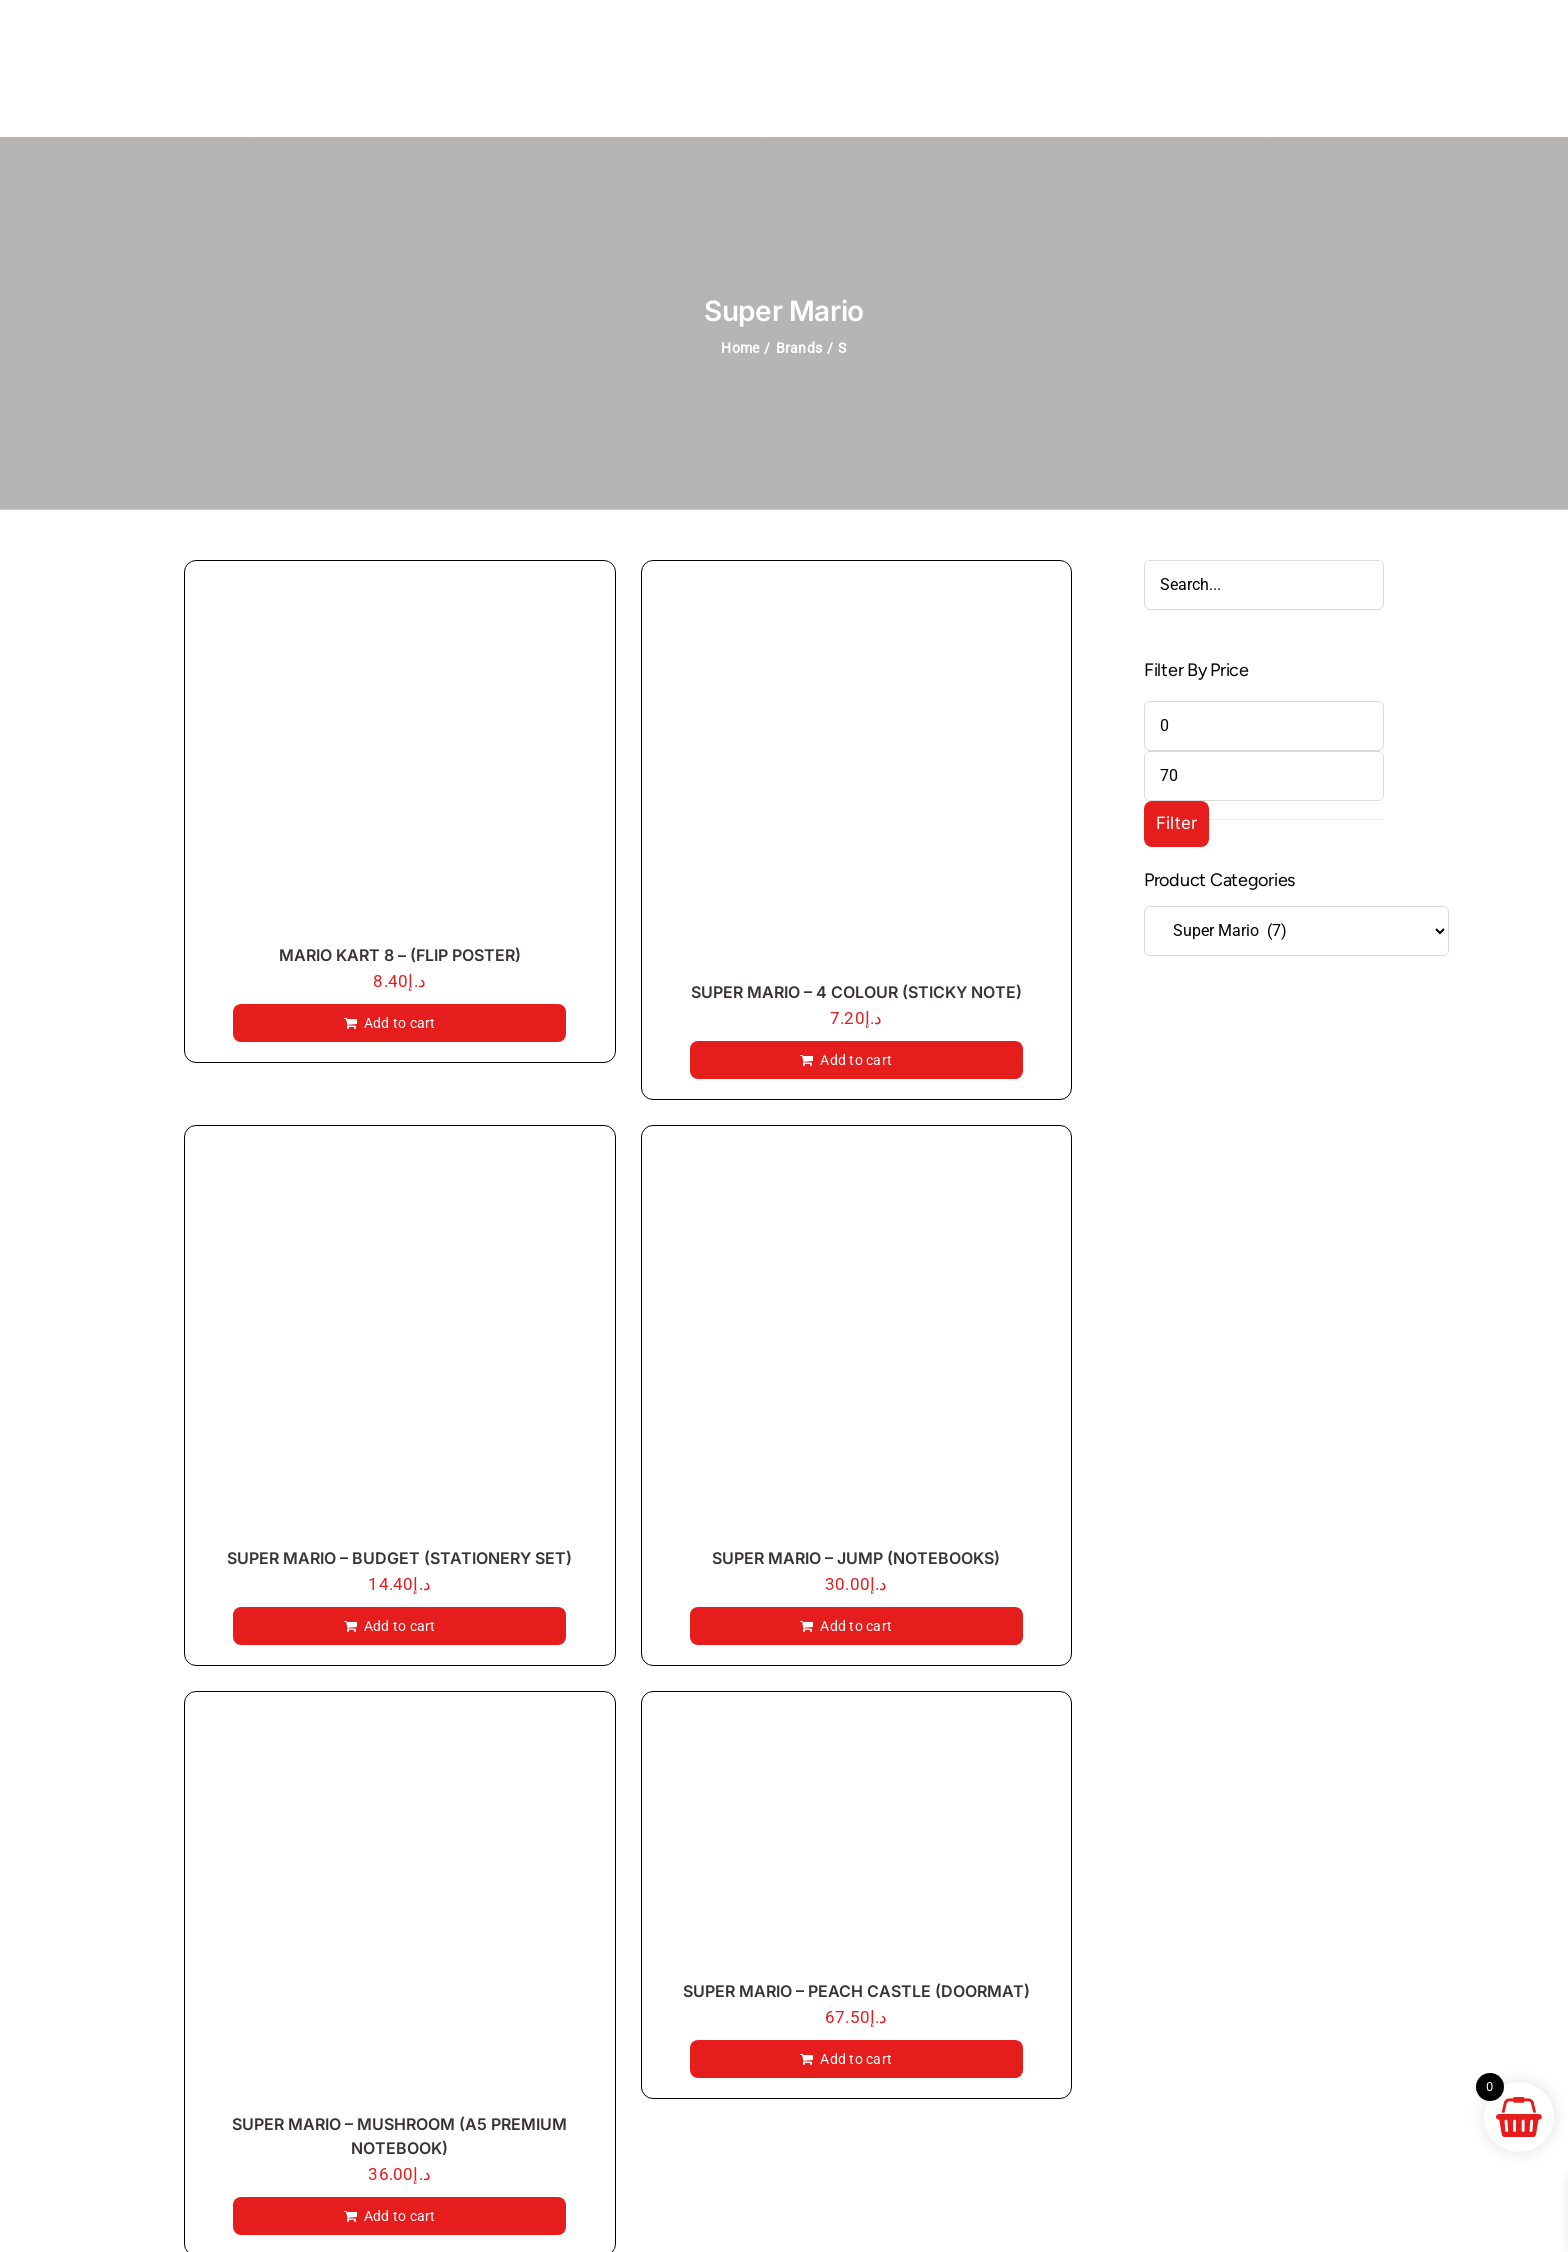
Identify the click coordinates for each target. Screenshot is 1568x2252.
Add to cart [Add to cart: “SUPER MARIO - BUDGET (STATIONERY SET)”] (400, 1626)
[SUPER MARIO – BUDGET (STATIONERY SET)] (400, 1341)
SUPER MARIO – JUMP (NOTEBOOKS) (856, 1558)
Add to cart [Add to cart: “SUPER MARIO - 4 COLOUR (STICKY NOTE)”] (856, 1060)
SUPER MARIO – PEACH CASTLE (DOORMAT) (856, 1991)
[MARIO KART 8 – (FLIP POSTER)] (400, 757)
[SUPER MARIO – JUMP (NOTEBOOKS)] (857, 1341)
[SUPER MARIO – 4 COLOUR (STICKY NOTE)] (857, 776)
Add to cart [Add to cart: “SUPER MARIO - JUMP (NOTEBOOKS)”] (856, 1626)
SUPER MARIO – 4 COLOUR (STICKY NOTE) (856, 992)
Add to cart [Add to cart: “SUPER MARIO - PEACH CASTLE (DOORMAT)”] (856, 2059)
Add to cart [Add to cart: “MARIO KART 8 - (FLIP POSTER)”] (400, 1023)
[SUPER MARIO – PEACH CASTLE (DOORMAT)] (857, 1840)
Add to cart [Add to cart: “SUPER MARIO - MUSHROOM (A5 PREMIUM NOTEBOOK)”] (400, 2216)
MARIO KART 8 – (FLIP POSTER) (400, 955)
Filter (1177, 823)
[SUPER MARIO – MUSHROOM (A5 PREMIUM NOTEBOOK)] (400, 1907)
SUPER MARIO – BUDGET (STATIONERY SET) (399, 1558)
